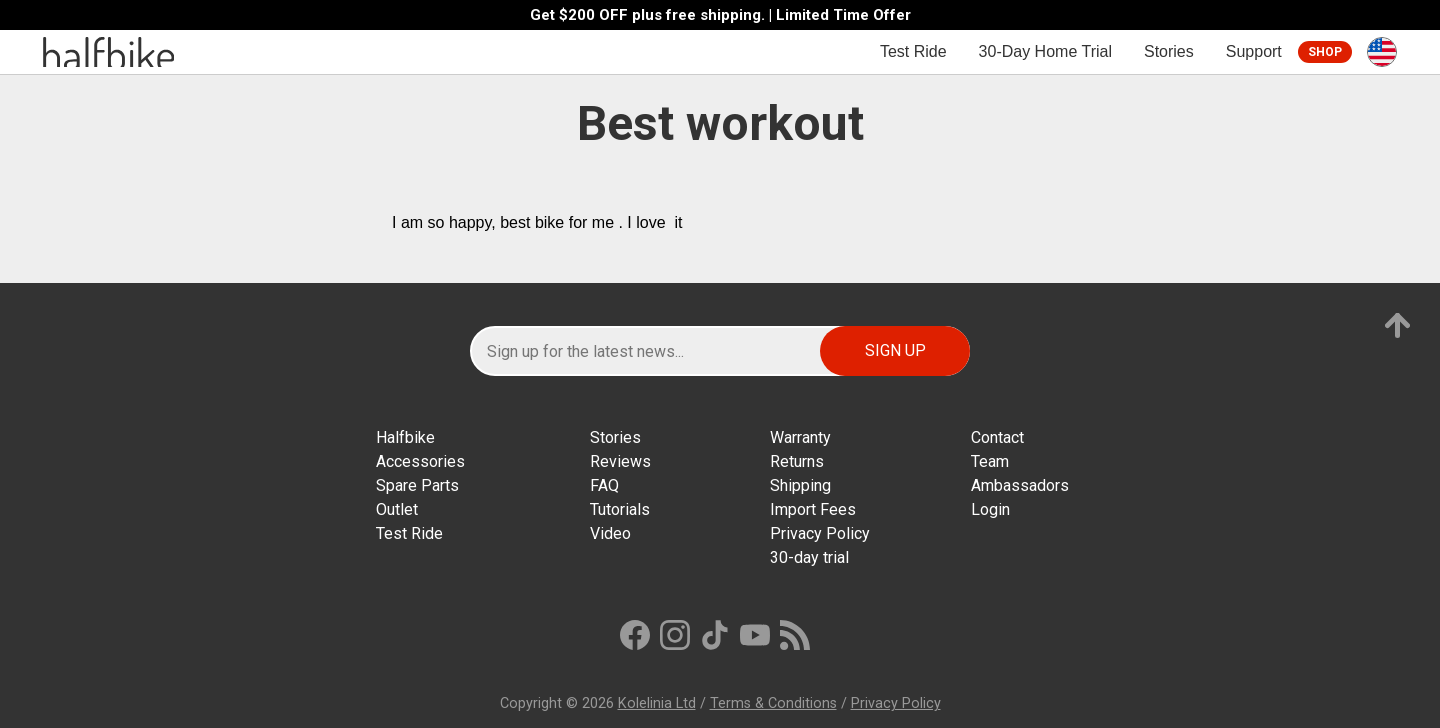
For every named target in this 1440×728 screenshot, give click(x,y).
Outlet (397, 509)
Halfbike (405, 437)
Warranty (800, 437)
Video (610, 533)
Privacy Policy (820, 533)
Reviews (620, 461)
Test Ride (913, 51)
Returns (797, 461)
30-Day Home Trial (1045, 51)
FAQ (604, 485)
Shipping (800, 485)
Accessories (420, 461)
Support (1254, 51)
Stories (1169, 51)
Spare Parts (417, 485)
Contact (997, 437)
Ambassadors (1020, 485)
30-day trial (809, 557)
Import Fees (813, 509)
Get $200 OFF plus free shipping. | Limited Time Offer (720, 15)
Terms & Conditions (773, 703)
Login (990, 509)
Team (990, 461)
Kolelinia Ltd (657, 703)
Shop (1325, 52)
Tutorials (620, 509)
